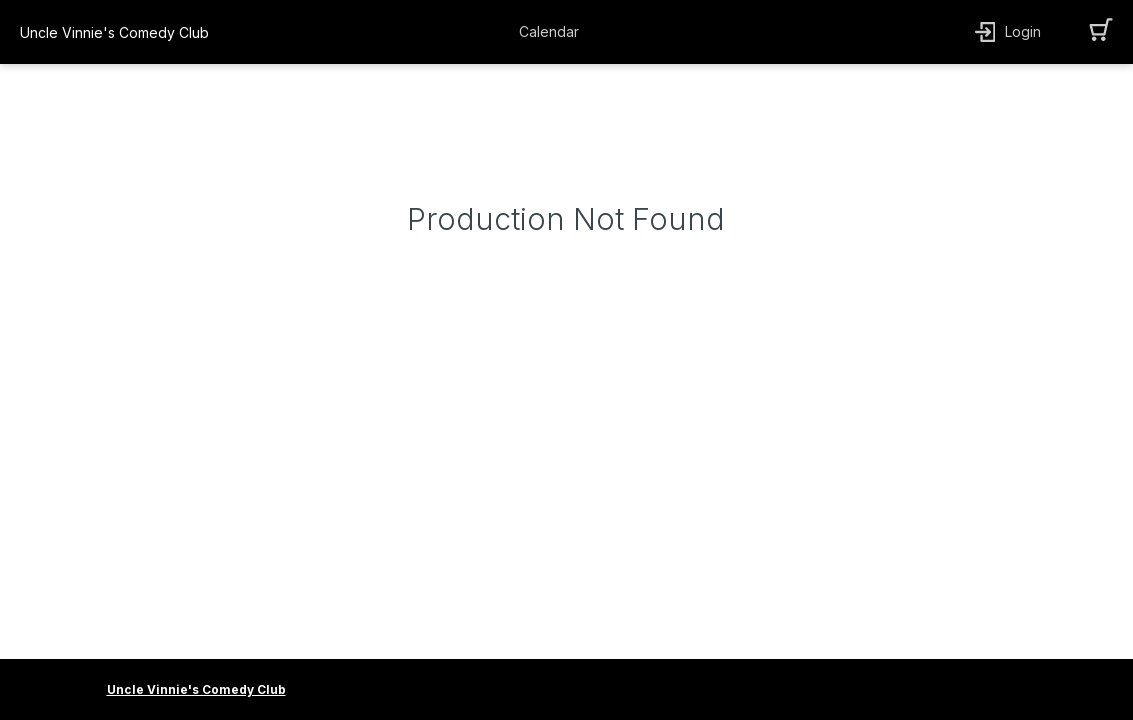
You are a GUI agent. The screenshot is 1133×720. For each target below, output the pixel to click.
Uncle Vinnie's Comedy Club (196, 689)
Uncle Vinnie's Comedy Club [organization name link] (114, 32)
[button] (554, 32)
